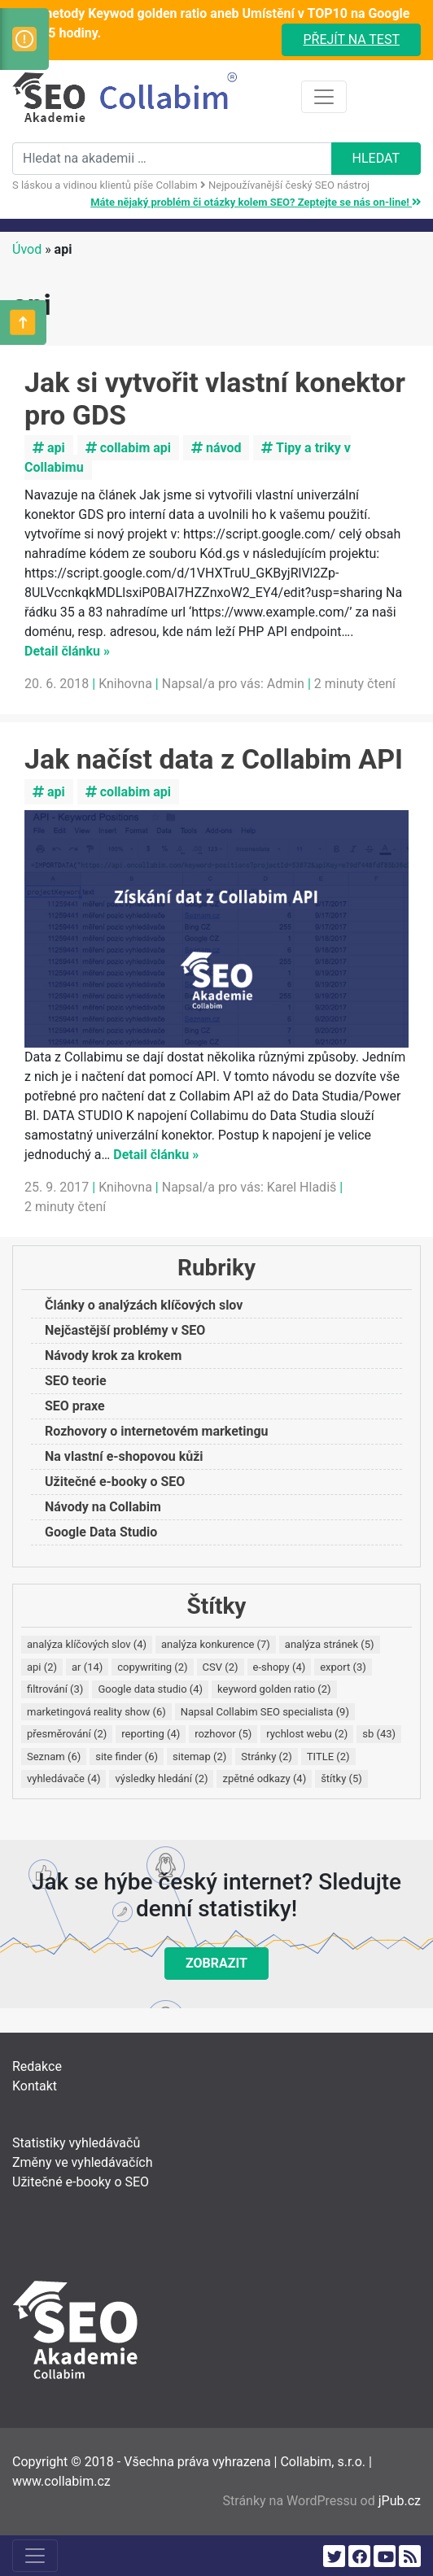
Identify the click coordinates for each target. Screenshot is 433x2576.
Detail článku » (67, 651)
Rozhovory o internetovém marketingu (157, 1431)
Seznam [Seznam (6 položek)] (54, 1756)
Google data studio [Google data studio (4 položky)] (150, 1689)
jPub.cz (399, 2500)
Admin (285, 683)
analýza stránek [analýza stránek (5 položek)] (329, 1644)
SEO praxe (75, 1406)
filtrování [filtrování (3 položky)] (55, 1689)
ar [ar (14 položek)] (87, 1667)
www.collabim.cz (61, 2481)
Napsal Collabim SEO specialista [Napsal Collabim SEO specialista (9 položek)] (265, 1712)
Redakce (37, 2066)
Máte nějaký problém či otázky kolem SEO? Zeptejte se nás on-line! (255, 202)
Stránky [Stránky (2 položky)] (266, 1756)
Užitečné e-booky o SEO (115, 1481)
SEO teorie (76, 1380)
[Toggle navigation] (324, 97)
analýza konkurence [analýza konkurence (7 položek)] (215, 1644)
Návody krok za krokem (113, 1355)
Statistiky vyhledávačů (76, 2143)
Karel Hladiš (302, 1187)
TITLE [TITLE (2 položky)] (328, 1756)
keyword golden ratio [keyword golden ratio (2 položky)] (274, 1689)
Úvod (27, 249)
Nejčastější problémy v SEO (125, 1330)
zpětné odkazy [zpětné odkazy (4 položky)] (264, 1778)
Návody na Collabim (103, 1507)
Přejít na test (351, 39)
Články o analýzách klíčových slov (144, 1305)
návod (216, 447)
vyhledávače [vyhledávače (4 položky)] (63, 1778)
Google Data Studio (101, 1532)
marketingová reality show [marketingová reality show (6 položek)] (96, 1712)
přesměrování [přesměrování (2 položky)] (67, 1734)
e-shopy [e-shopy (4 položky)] (279, 1667)
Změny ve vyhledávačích (82, 2162)
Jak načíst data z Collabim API (213, 759)
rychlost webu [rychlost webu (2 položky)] (307, 1734)
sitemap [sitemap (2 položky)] (199, 1756)
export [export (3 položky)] (343, 1667)
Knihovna (125, 683)
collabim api (128, 447)
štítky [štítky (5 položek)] (341, 1778)
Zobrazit (216, 1963)
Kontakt (34, 2086)
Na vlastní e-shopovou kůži (124, 1456)
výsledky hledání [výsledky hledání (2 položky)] (161, 1778)
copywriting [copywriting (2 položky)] (152, 1667)
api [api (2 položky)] (42, 1667)
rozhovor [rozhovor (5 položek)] (223, 1734)
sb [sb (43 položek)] (379, 1734)
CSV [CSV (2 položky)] (220, 1667)
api (49, 447)
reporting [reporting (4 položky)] (150, 1734)
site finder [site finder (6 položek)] (126, 1756)
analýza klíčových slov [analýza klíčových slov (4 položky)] (87, 1644)
